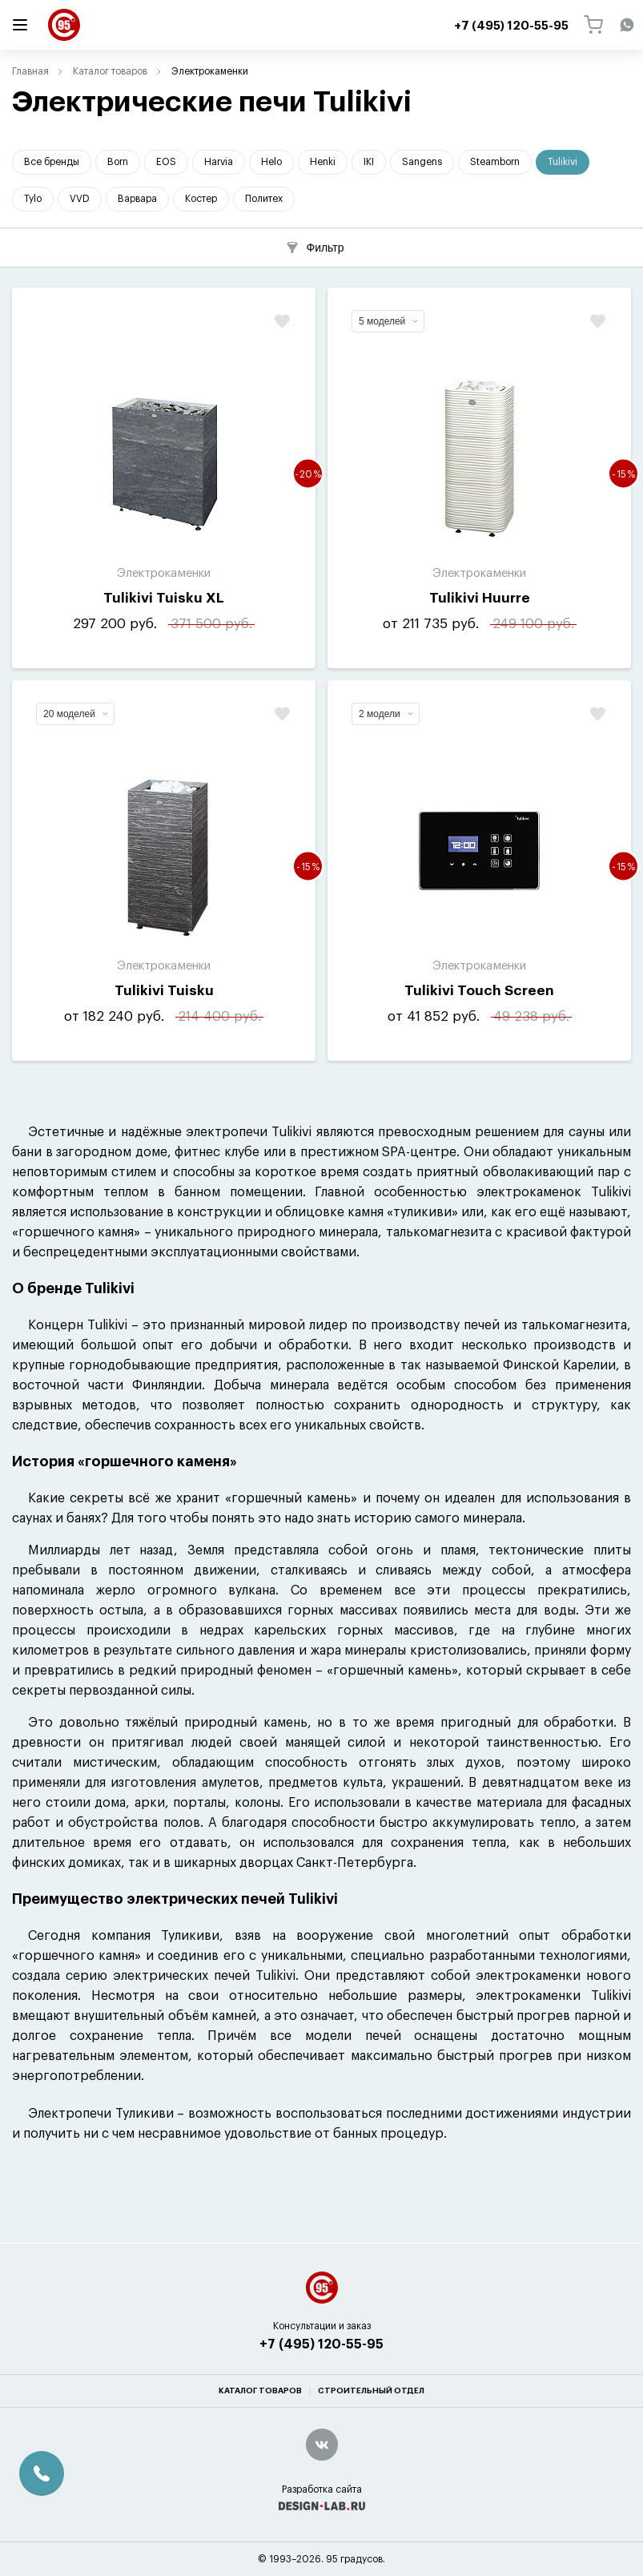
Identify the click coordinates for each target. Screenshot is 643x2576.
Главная (30, 71)
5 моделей (388, 321)
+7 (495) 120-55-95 (321, 2344)
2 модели (386, 713)
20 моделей (75, 713)
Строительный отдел (371, 2391)
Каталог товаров (110, 71)
